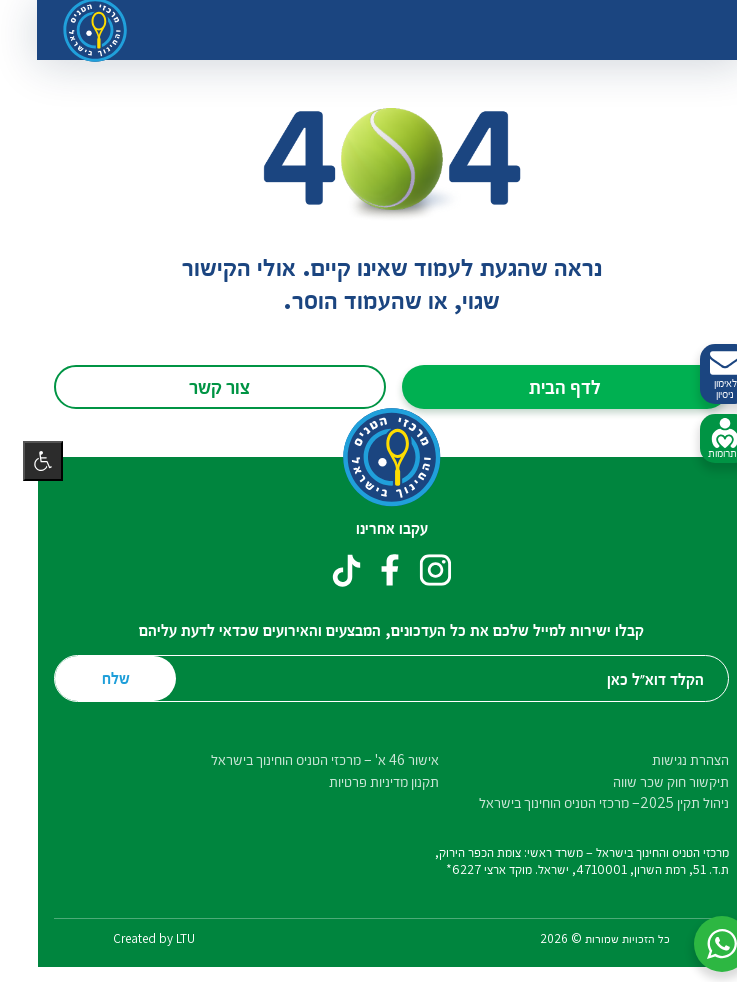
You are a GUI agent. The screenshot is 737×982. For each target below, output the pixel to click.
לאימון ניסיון (702, 374)
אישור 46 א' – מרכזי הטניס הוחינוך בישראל (302, 759)
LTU (162, 938)
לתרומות (702, 439)
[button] (699, 944)
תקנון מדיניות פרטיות (361, 781)
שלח (93, 677)
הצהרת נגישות (667, 759)
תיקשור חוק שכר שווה (648, 781)
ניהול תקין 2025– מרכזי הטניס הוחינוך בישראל (581, 802)
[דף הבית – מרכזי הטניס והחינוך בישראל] (368, 457)
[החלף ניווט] (683, 30)
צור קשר (196, 386)
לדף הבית (542, 386)
